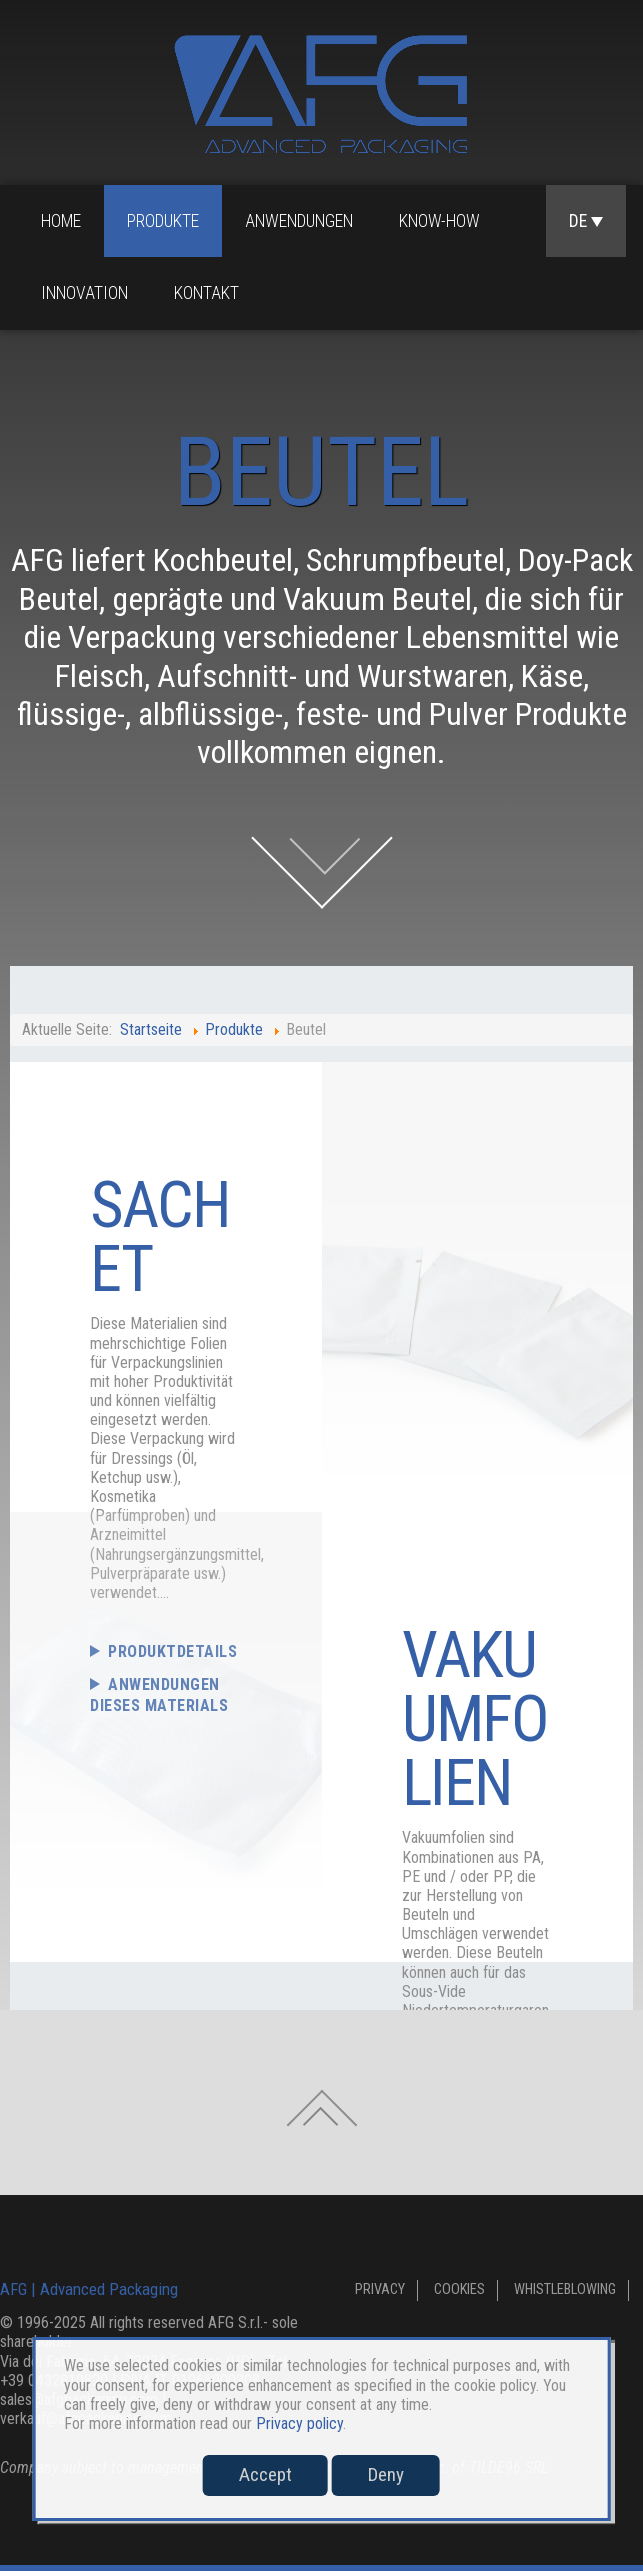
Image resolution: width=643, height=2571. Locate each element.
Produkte (163, 221)
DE (586, 221)
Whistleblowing (565, 2289)
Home (61, 221)
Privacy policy (299, 2423)
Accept (265, 2474)
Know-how (439, 221)
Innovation (84, 293)
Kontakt (206, 293)
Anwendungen (299, 221)
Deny (386, 2474)
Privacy (380, 2289)
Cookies (459, 2289)
